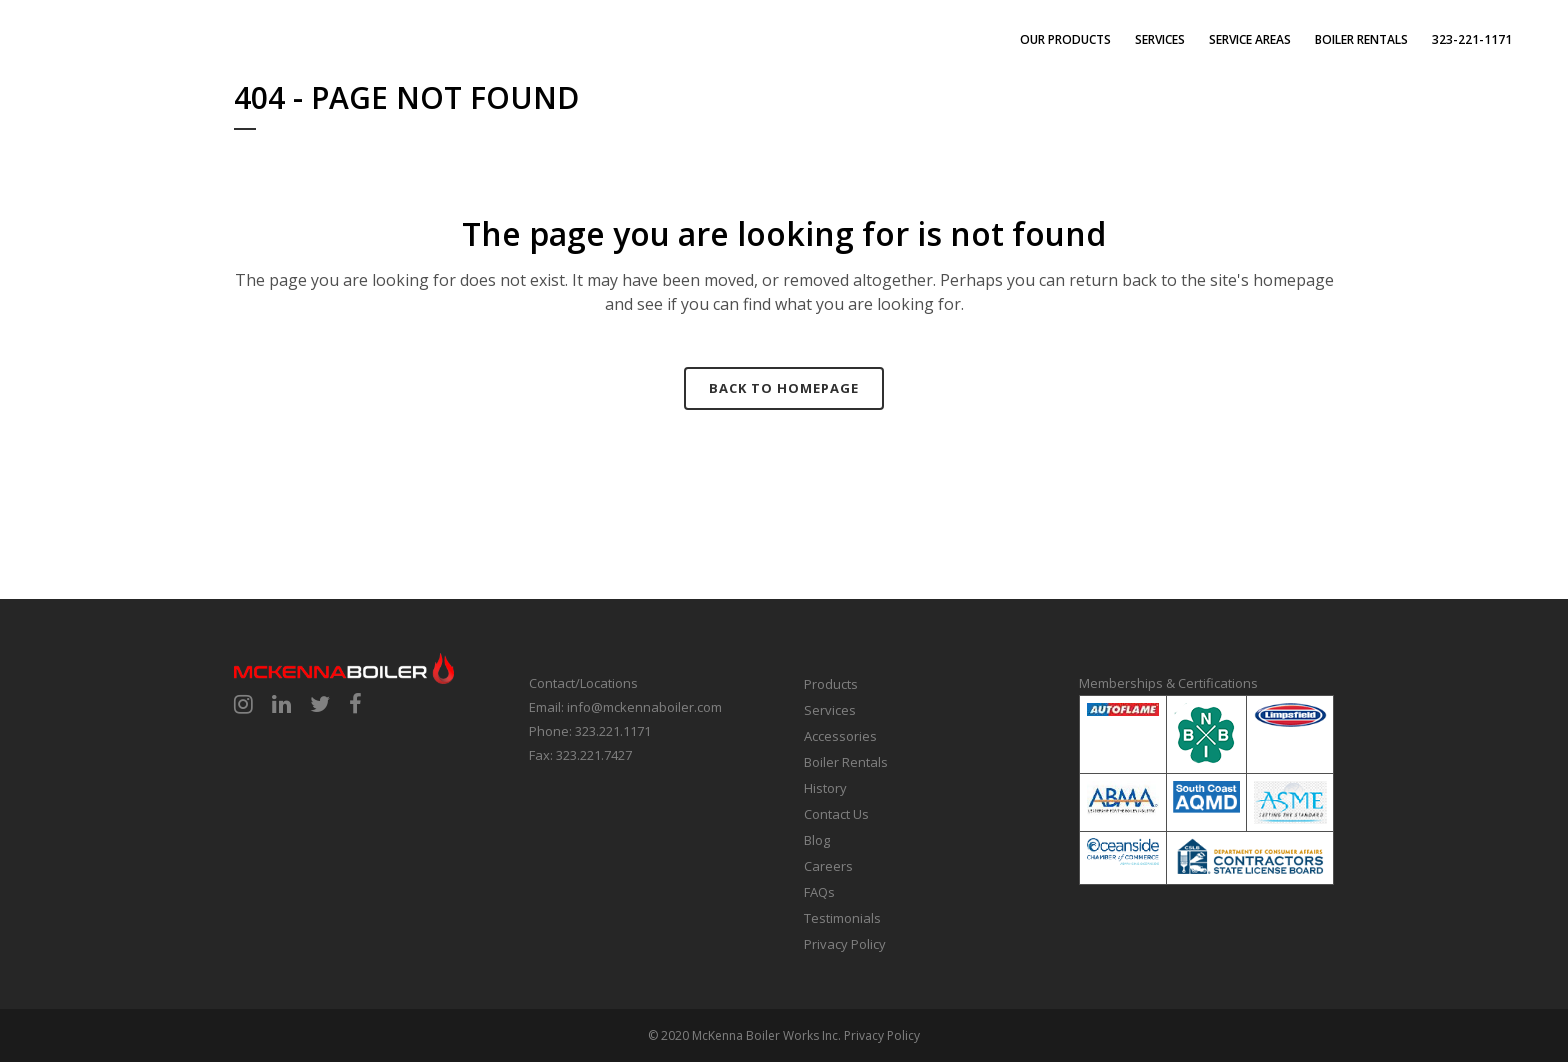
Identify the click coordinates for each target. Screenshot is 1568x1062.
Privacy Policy (845, 944)
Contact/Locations (583, 683)
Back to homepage (784, 388)
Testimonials (842, 918)
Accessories (840, 736)
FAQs (819, 892)
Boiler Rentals (846, 762)
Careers (828, 866)
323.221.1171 (613, 731)
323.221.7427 (594, 755)
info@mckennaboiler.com (644, 707)
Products (831, 684)
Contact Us (836, 814)
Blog (817, 840)
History (825, 788)
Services (830, 710)
